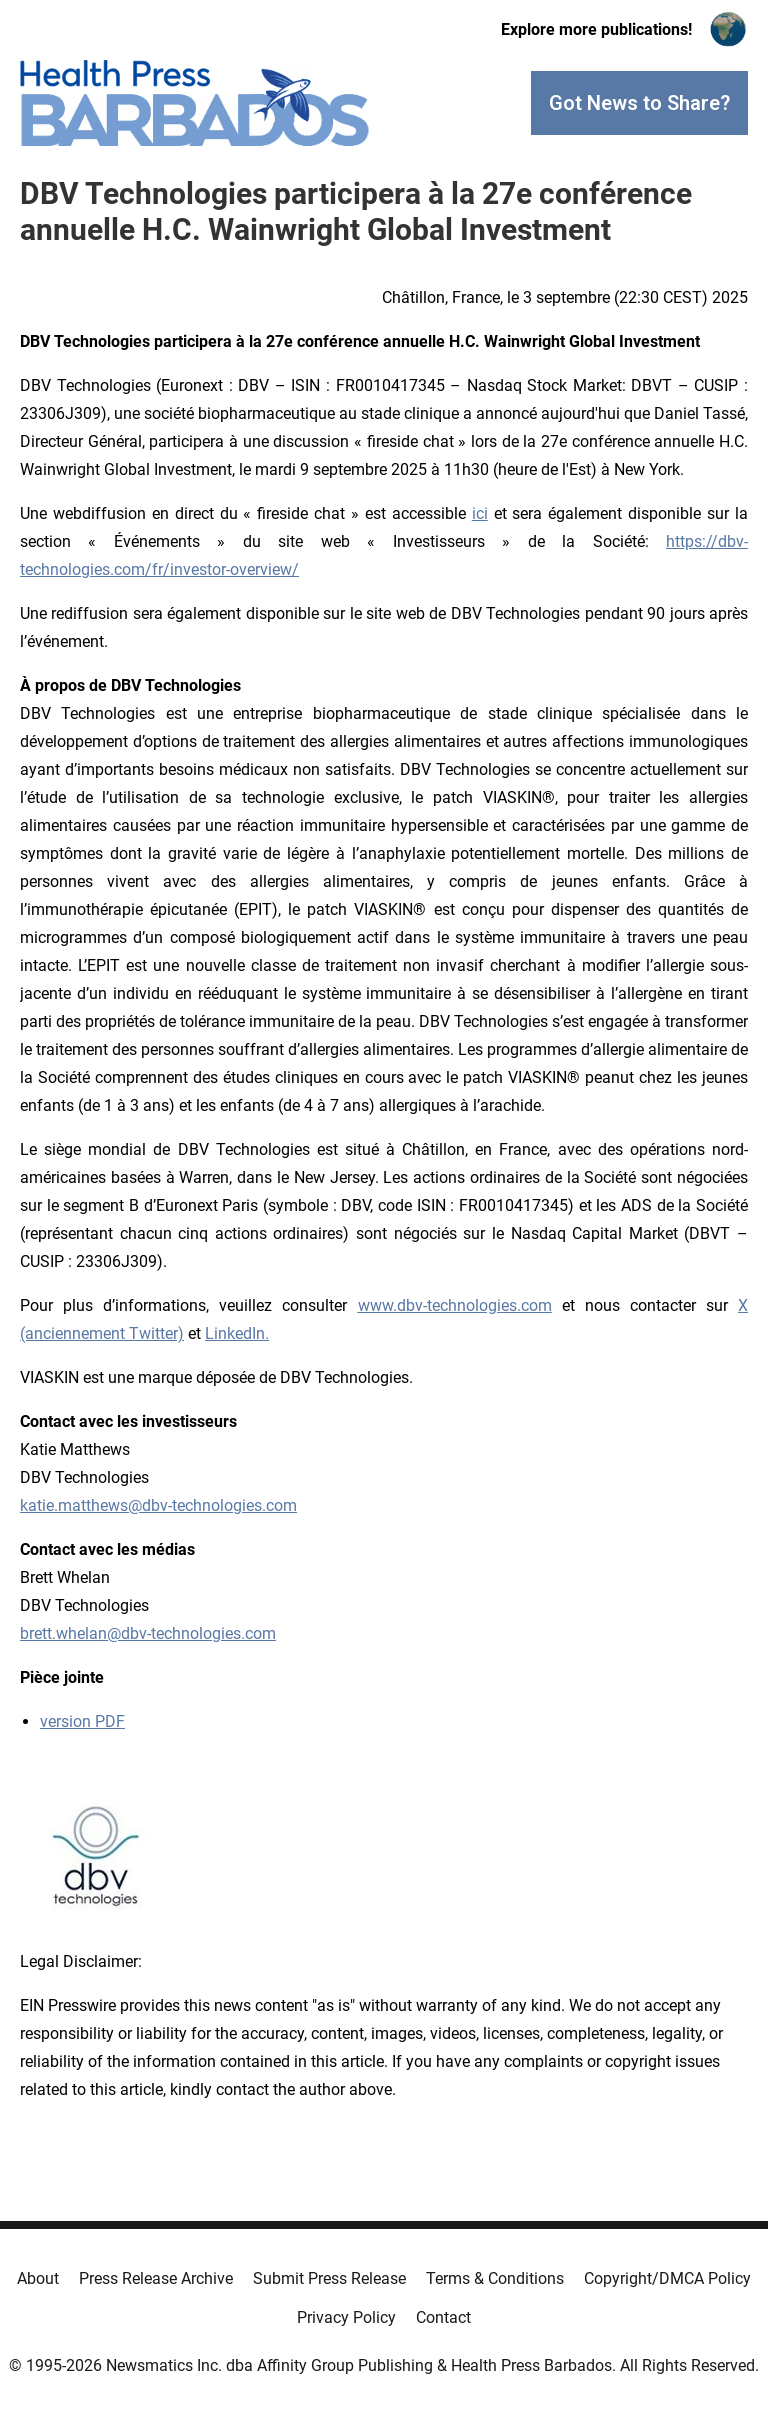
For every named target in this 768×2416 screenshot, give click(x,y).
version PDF (82, 1721)
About (38, 2278)
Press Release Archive (156, 2278)
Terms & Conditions (495, 2278)
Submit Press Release (329, 2278)
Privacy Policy (346, 2317)
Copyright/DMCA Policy (667, 2278)
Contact (443, 2317)
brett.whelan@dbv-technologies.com (148, 1633)
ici (480, 513)
